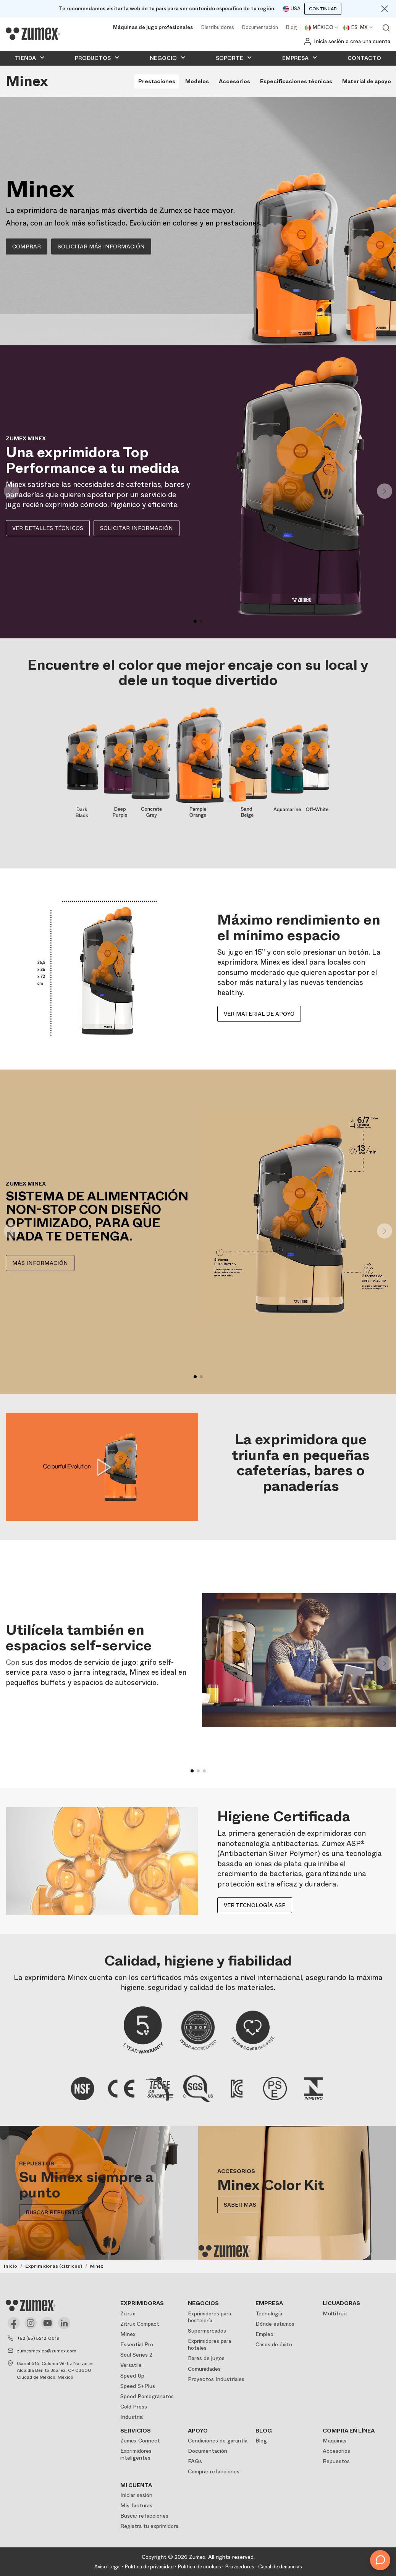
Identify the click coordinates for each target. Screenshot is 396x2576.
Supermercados (207, 2330)
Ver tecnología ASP (255, 1905)
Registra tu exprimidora (149, 2526)
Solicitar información (136, 528)
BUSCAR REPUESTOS (54, 2213)
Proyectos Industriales (216, 2379)
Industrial (132, 2417)
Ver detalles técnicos (47, 528)
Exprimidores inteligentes (136, 2454)
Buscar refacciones (144, 2516)
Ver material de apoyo (259, 1014)
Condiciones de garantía (217, 2440)
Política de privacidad (149, 2566)
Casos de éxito (273, 2344)
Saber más (240, 2205)
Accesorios (336, 2451)
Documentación (260, 27)
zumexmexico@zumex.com (46, 2350)
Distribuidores (217, 27)
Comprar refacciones (213, 2471)
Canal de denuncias (280, 2566)
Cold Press (133, 2406)
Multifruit (335, 2313)
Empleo (264, 2334)
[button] (384, 491)
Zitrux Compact (139, 2324)
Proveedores (239, 2566)
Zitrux (127, 2313)
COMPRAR (26, 246)
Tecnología (268, 2313)
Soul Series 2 (136, 2355)
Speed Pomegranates (147, 2396)
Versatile (131, 2365)
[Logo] (33, 34)
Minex (128, 2334)
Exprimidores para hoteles (209, 2344)
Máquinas (334, 2440)
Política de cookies (199, 2566)
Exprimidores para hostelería (209, 2317)
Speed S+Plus (137, 2386)
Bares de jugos (206, 2358)
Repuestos (336, 2461)
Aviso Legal (107, 2566)
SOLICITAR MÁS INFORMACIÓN (101, 246)
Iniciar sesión (136, 2495)
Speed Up (132, 2375)
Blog (291, 27)
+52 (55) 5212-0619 (38, 2338)
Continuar (323, 8)
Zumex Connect (140, 2440)
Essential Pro (136, 2344)
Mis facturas (136, 2505)
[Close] (384, 8)
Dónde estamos (274, 2324)
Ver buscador (386, 28)
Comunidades (204, 2369)
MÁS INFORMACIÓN (40, 1263)
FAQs (195, 2461)
